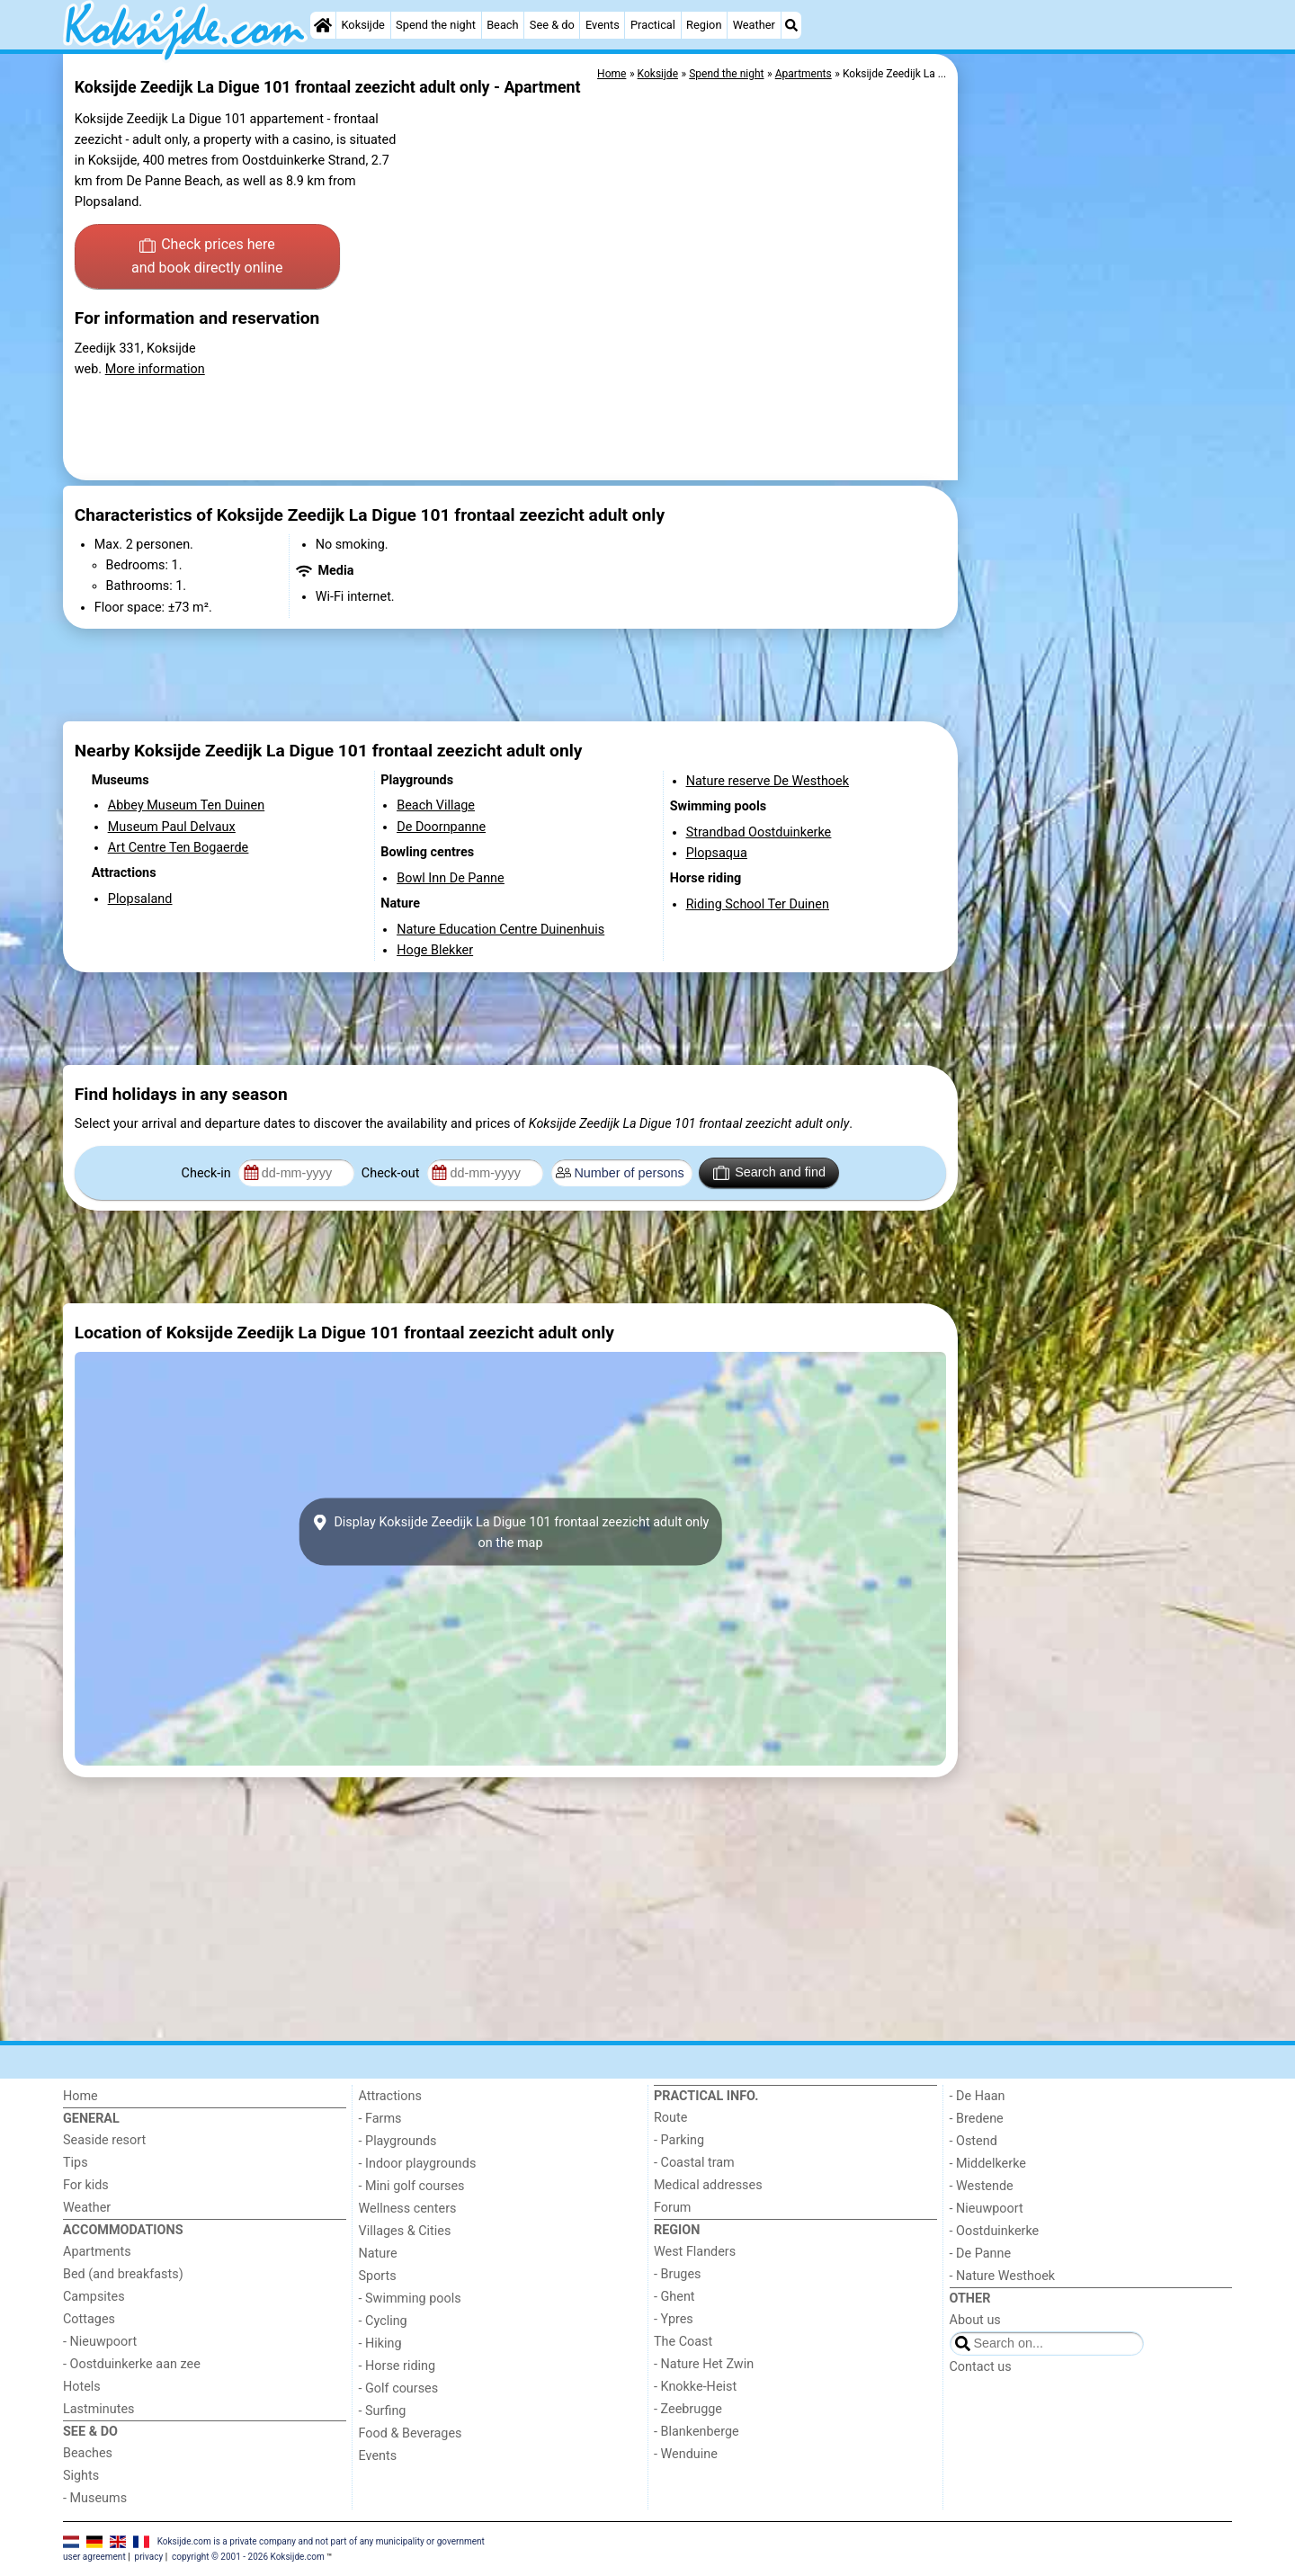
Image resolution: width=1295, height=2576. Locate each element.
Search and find (769, 1173)
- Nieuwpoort (100, 2341)
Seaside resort (104, 2140)
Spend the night (436, 24)
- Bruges (677, 2274)
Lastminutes (98, 2409)
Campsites (94, 2296)
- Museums (95, 2498)
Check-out (392, 1173)
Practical (652, 24)
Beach (502, 24)
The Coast (683, 2341)
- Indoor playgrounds (418, 2163)
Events (602, 24)
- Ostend (973, 2141)
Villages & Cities (405, 2231)
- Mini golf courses (412, 2186)
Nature (378, 2253)
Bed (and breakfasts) (123, 2274)
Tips (75, 2162)
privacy (149, 2557)
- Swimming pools (410, 2298)
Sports (378, 2276)
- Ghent (674, 2296)
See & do (552, 24)
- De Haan (977, 2096)
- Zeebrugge (688, 2409)
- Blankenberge (696, 2431)
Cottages (89, 2319)
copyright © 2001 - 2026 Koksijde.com (248, 2557)
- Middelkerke (988, 2163)
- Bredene (977, 2118)
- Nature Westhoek (1003, 2276)
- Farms (380, 2118)
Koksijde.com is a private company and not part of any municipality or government (321, 2540)
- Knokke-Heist (695, 2386)
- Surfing (382, 2411)
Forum (672, 2207)
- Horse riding (397, 2366)
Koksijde (362, 24)
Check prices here (207, 257)
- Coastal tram (694, 2162)
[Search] (791, 25)
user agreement (94, 2557)
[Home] (322, 25)
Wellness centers (408, 2208)
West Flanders (695, 2251)
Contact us (981, 2367)
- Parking (679, 2140)
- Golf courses (399, 2388)
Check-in (208, 1173)
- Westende (982, 2186)
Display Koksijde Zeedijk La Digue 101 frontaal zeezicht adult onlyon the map (511, 1532)
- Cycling (383, 2321)
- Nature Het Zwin (704, 2364)
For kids (86, 2185)
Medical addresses (708, 2185)
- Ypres (673, 2319)
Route (670, 2117)
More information (155, 369)
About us (975, 2320)
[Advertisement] (1097, 468)
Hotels (82, 2386)
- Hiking (380, 2343)
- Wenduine (686, 2454)
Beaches (87, 2453)
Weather (754, 24)
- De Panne (981, 2253)
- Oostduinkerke (995, 2231)
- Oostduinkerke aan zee (132, 2364)
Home (80, 2096)
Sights (81, 2475)
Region (703, 24)
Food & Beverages (410, 2433)
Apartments (97, 2251)
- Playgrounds (398, 2141)
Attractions (390, 2096)
